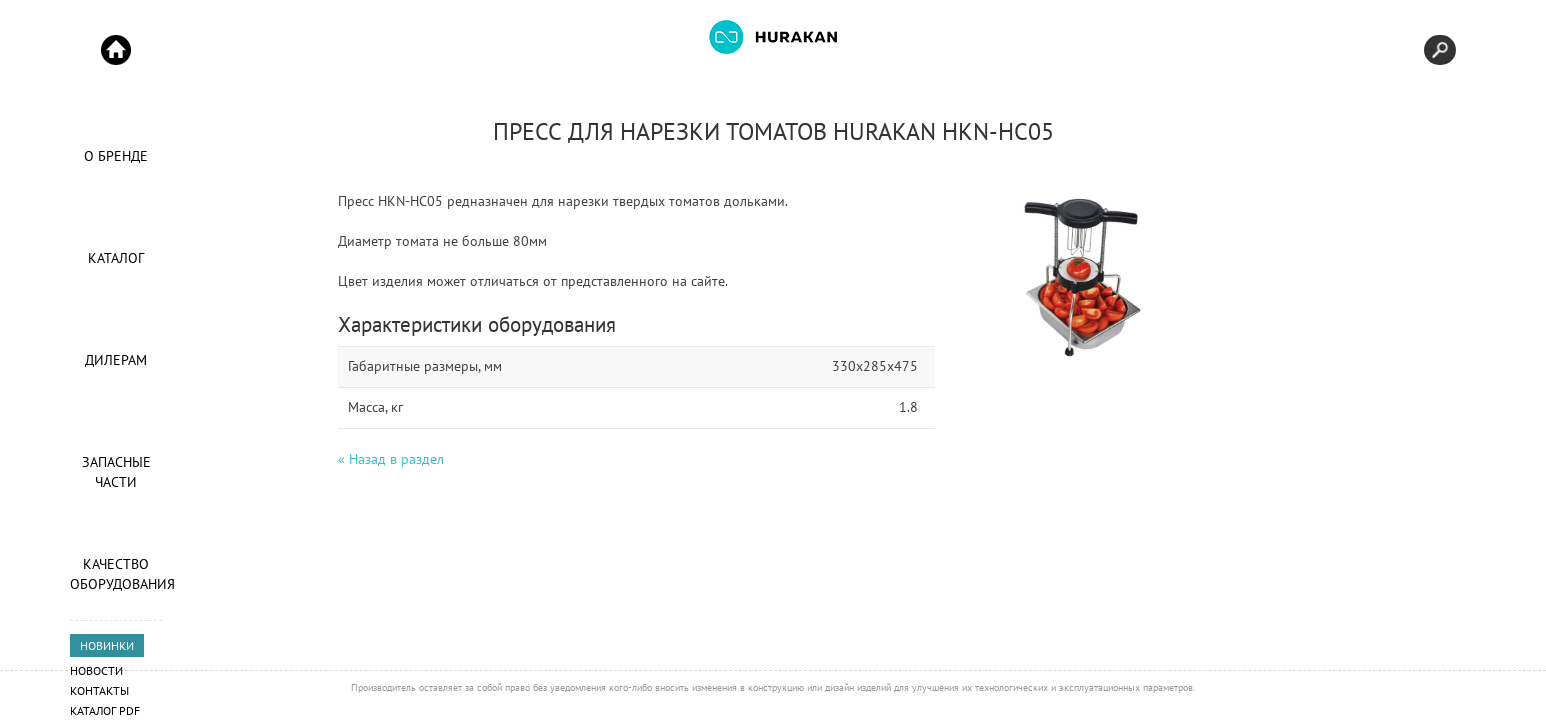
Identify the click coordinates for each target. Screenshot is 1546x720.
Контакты (99, 690)
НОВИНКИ (107, 645)
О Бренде (116, 156)
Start (116, 50)
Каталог (116, 258)
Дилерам (116, 360)
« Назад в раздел (391, 459)
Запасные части (116, 472)
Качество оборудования (116, 574)
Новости (96, 670)
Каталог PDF (105, 710)
